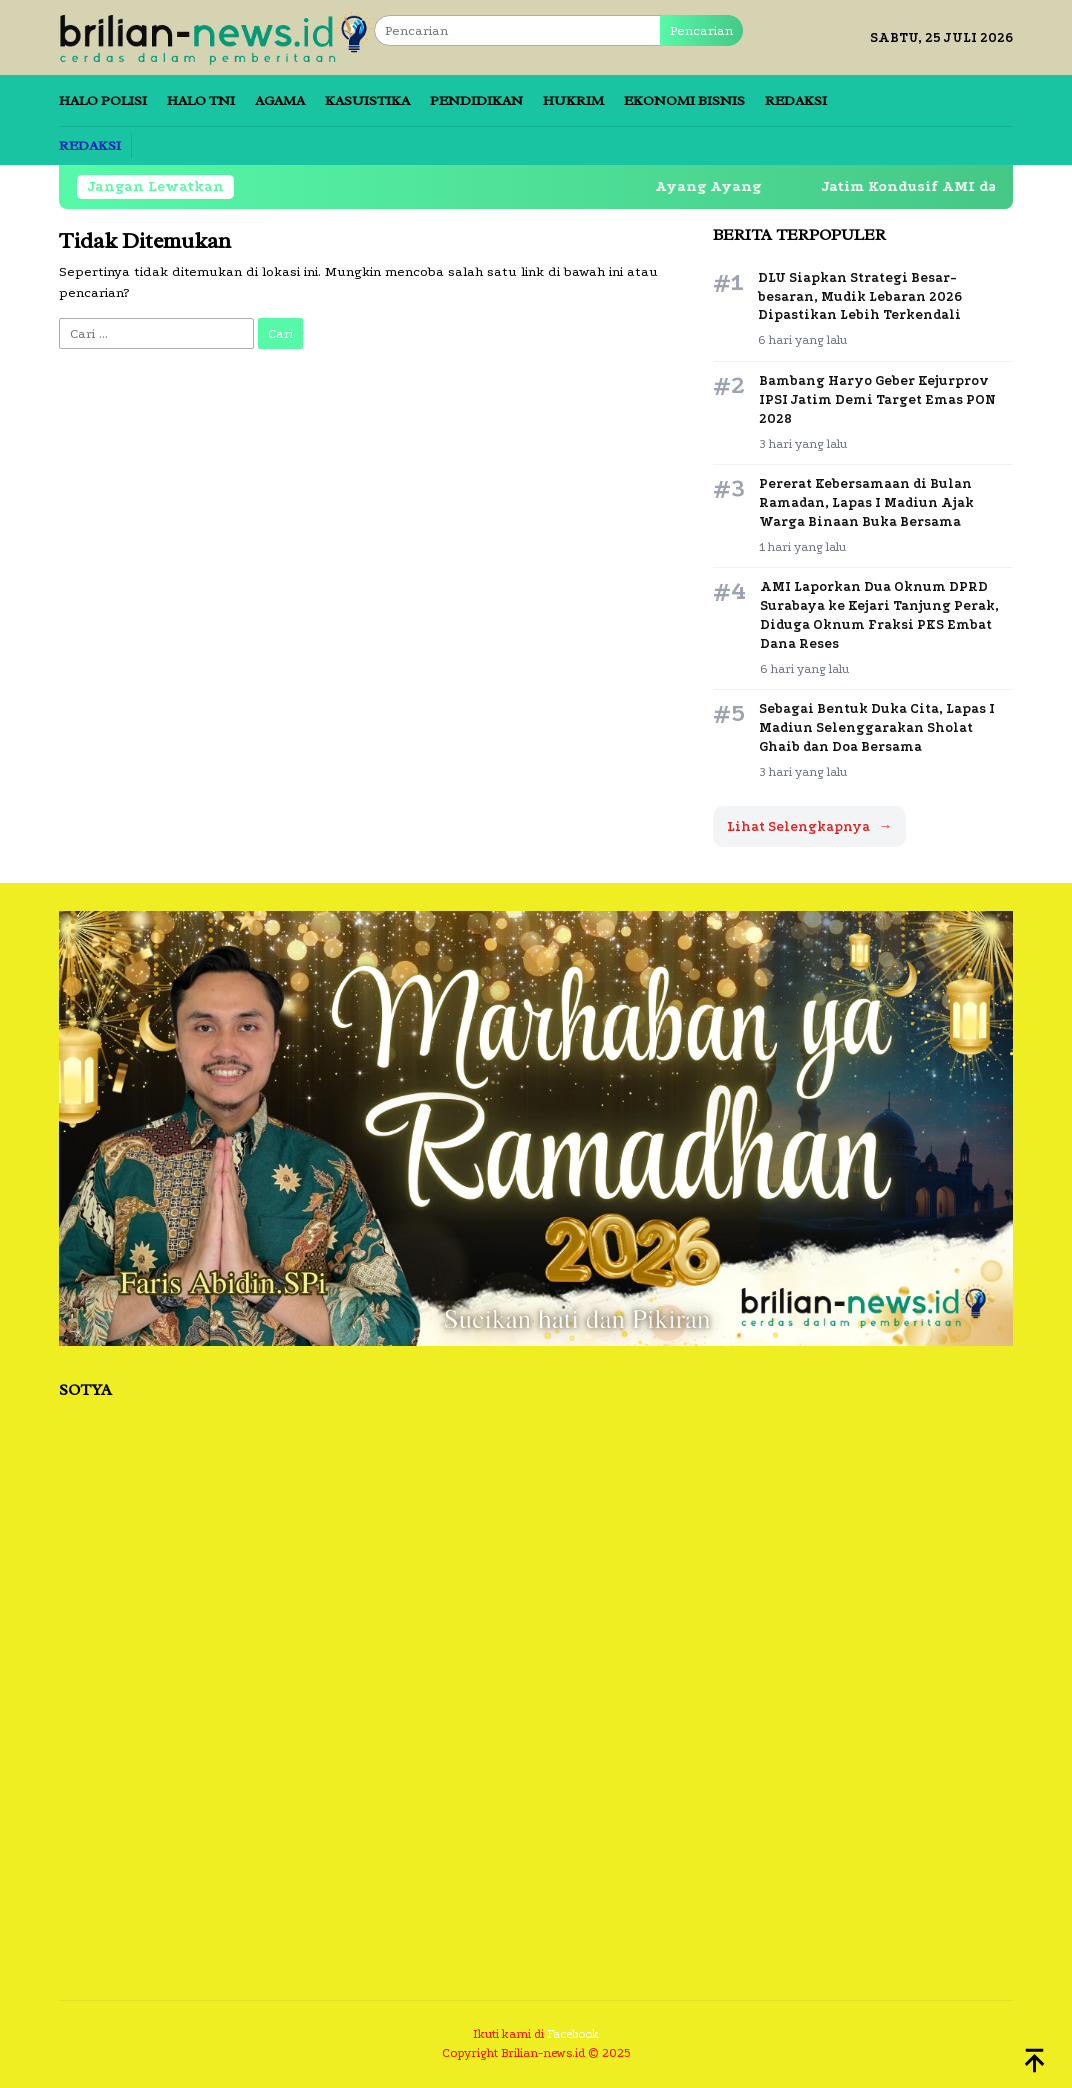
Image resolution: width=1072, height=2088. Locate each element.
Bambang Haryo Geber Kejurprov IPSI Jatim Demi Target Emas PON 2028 (877, 399)
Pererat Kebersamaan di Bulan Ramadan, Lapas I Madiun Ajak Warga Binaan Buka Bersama (866, 502)
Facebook (573, 2034)
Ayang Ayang (696, 186)
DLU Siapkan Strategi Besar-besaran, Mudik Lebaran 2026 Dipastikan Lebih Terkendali (860, 296)
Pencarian (701, 30)
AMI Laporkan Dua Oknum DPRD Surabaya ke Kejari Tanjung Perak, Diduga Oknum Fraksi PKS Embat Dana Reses (879, 615)
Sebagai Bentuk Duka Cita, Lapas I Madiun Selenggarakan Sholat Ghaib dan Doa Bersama (877, 727)
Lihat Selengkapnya (809, 826)
